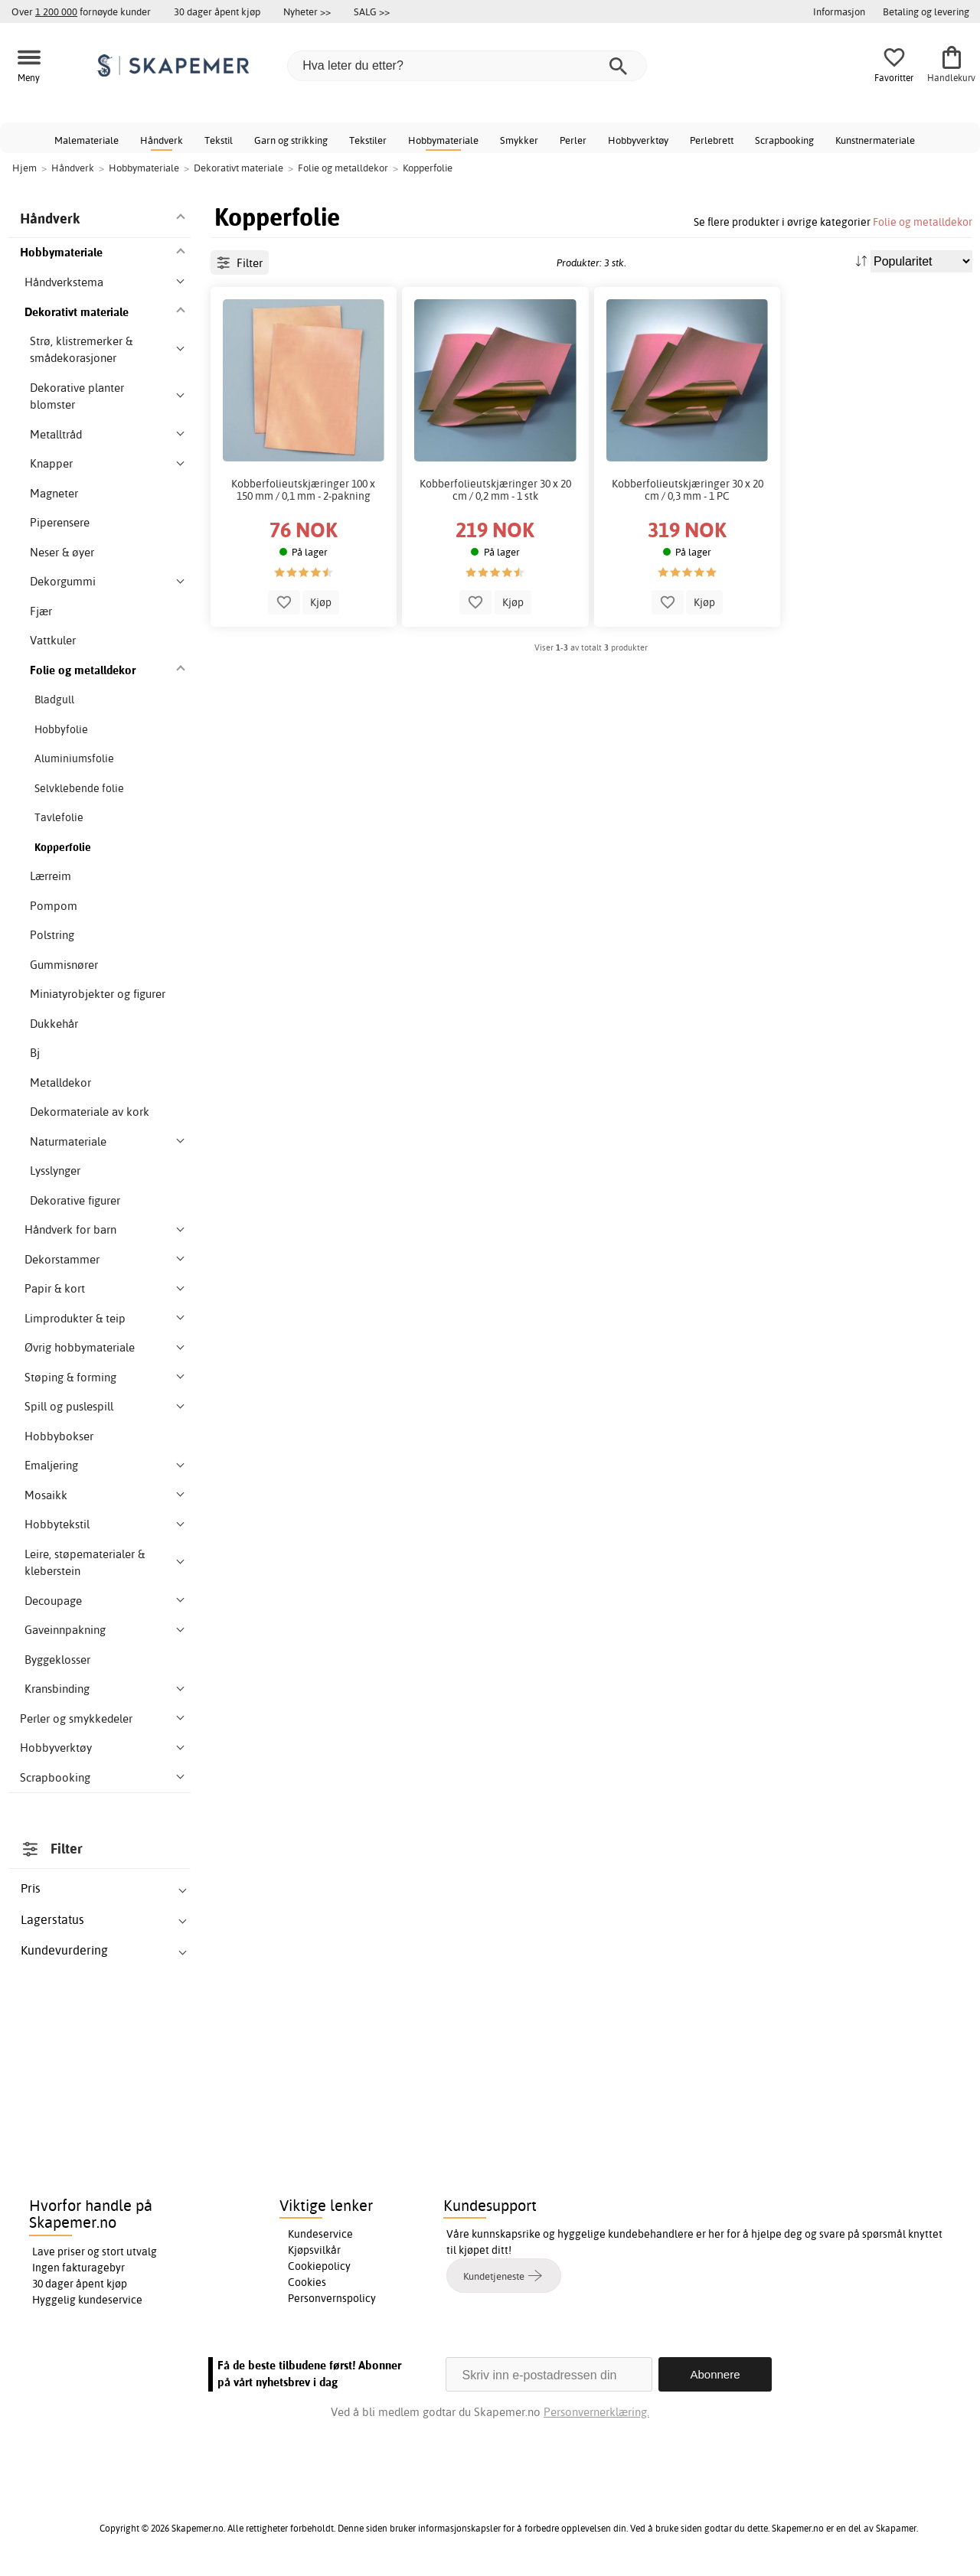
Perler (573, 140)
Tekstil (218, 140)
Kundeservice (320, 2234)
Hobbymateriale (443, 140)
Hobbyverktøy (638, 140)
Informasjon (839, 11)
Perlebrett (711, 140)
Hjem (24, 167)
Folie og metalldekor (922, 221)
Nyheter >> (307, 11)
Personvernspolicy (332, 2298)
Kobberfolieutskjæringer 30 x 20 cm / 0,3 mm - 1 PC (687, 490)
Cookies (307, 2282)
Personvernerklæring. (596, 2412)
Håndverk (161, 140)
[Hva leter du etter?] (467, 66)
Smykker (519, 140)
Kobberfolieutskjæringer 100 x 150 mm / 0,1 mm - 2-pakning (303, 490)
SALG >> (372, 11)
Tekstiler (368, 140)
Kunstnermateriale (875, 140)
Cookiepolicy (319, 2266)
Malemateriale (86, 140)
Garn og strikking (291, 140)
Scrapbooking (784, 140)
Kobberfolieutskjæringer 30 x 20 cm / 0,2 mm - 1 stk (495, 490)
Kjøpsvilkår (314, 2250)
